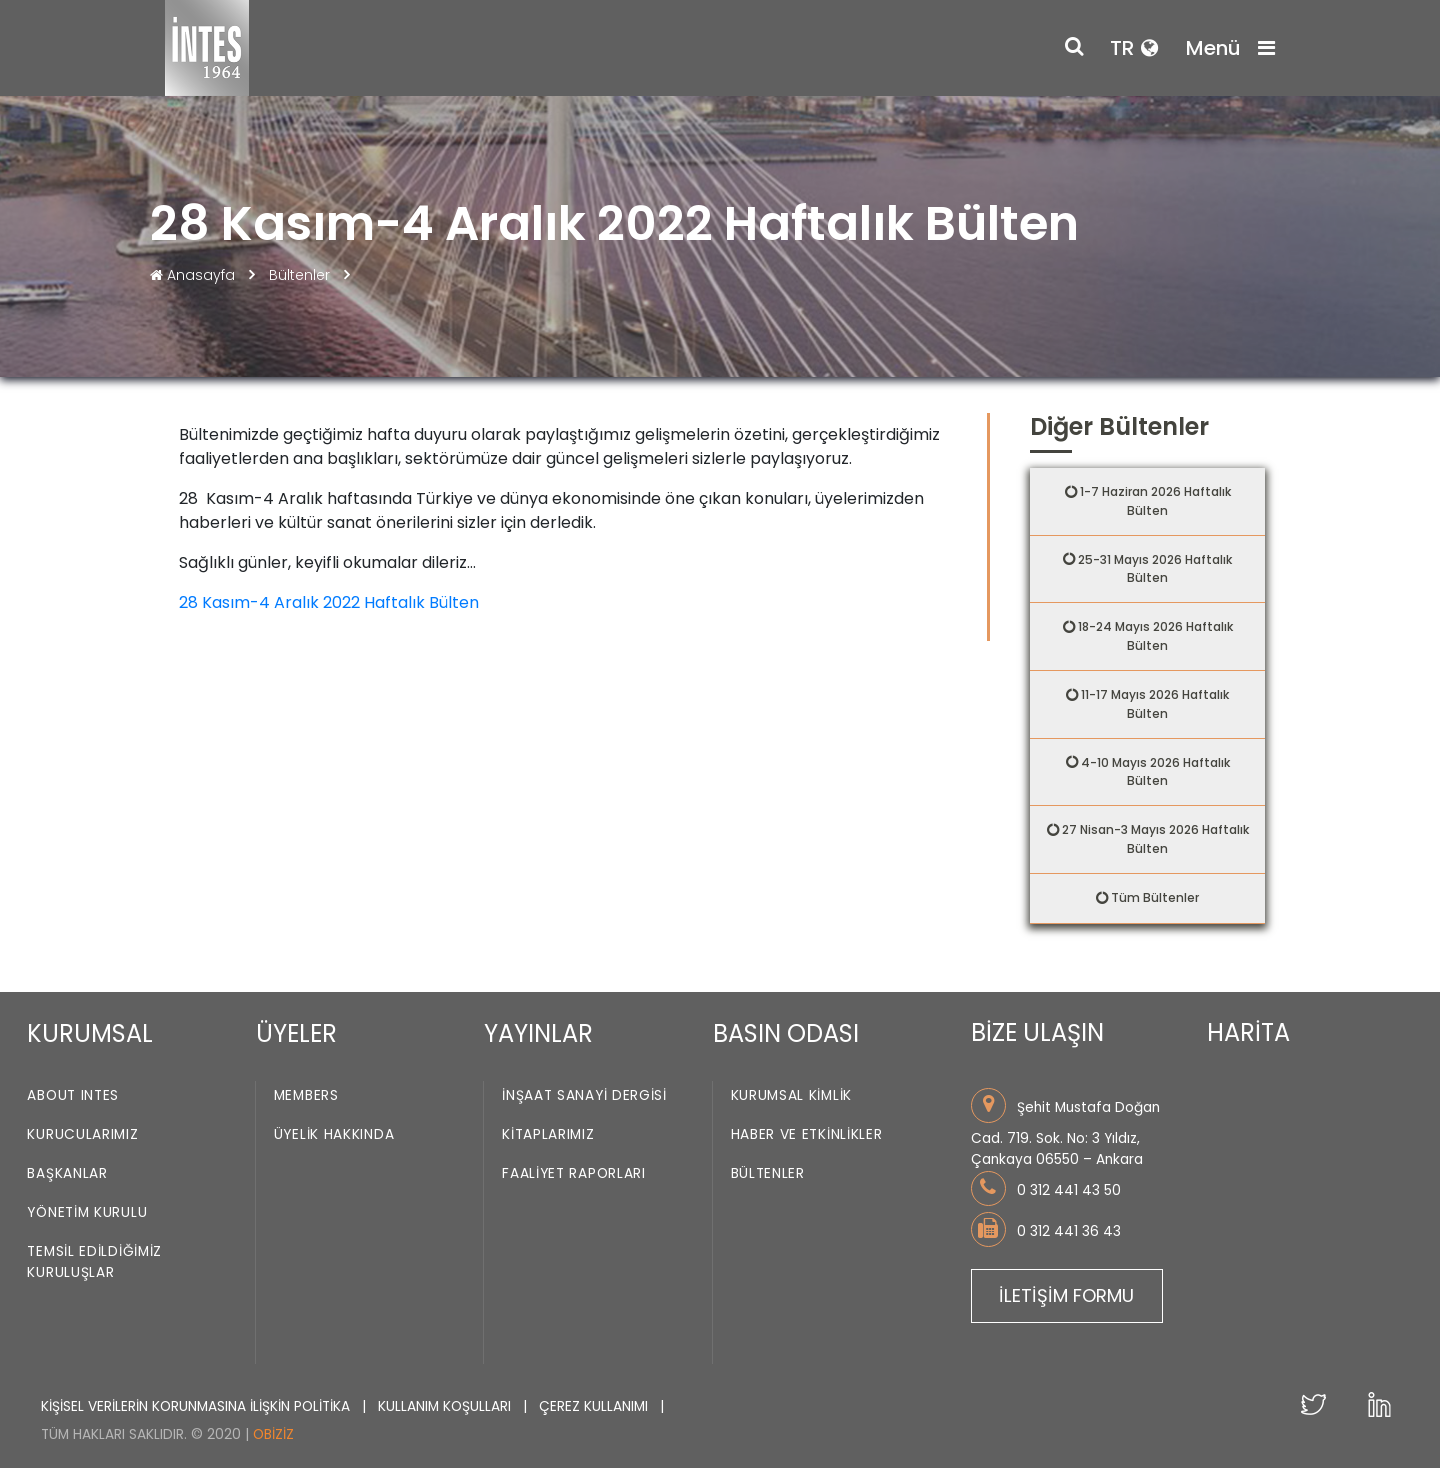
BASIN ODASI (786, 1034)
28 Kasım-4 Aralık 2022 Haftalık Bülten (329, 602)
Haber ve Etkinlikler (807, 1135)
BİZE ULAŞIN (1037, 1032)
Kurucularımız (82, 1135)
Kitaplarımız (548, 1135)
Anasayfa (194, 275)
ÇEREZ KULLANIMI (595, 1406)
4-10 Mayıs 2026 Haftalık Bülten (1155, 772)
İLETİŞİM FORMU (1066, 1295)
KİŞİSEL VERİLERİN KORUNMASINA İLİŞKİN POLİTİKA (197, 1406)
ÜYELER (296, 1034)
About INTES (73, 1096)
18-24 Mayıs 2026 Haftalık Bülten (1155, 636)
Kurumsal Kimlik (792, 1096)
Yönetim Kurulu (87, 1213)
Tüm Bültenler (1155, 897)
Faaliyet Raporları (574, 1174)
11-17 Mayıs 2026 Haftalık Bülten (1155, 704)
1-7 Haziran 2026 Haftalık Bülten (1155, 501)
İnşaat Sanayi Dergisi (584, 1096)
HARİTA (1248, 1032)
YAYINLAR (538, 1034)
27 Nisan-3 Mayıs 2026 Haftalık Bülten (1155, 840)
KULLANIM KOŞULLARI (446, 1406)
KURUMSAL (90, 1034)
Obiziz (273, 1434)
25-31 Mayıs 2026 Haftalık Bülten (1155, 569)
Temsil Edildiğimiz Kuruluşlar (94, 1263)
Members (306, 1096)
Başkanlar (67, 1174)
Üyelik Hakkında (334, 1135)
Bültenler (299, 275)
